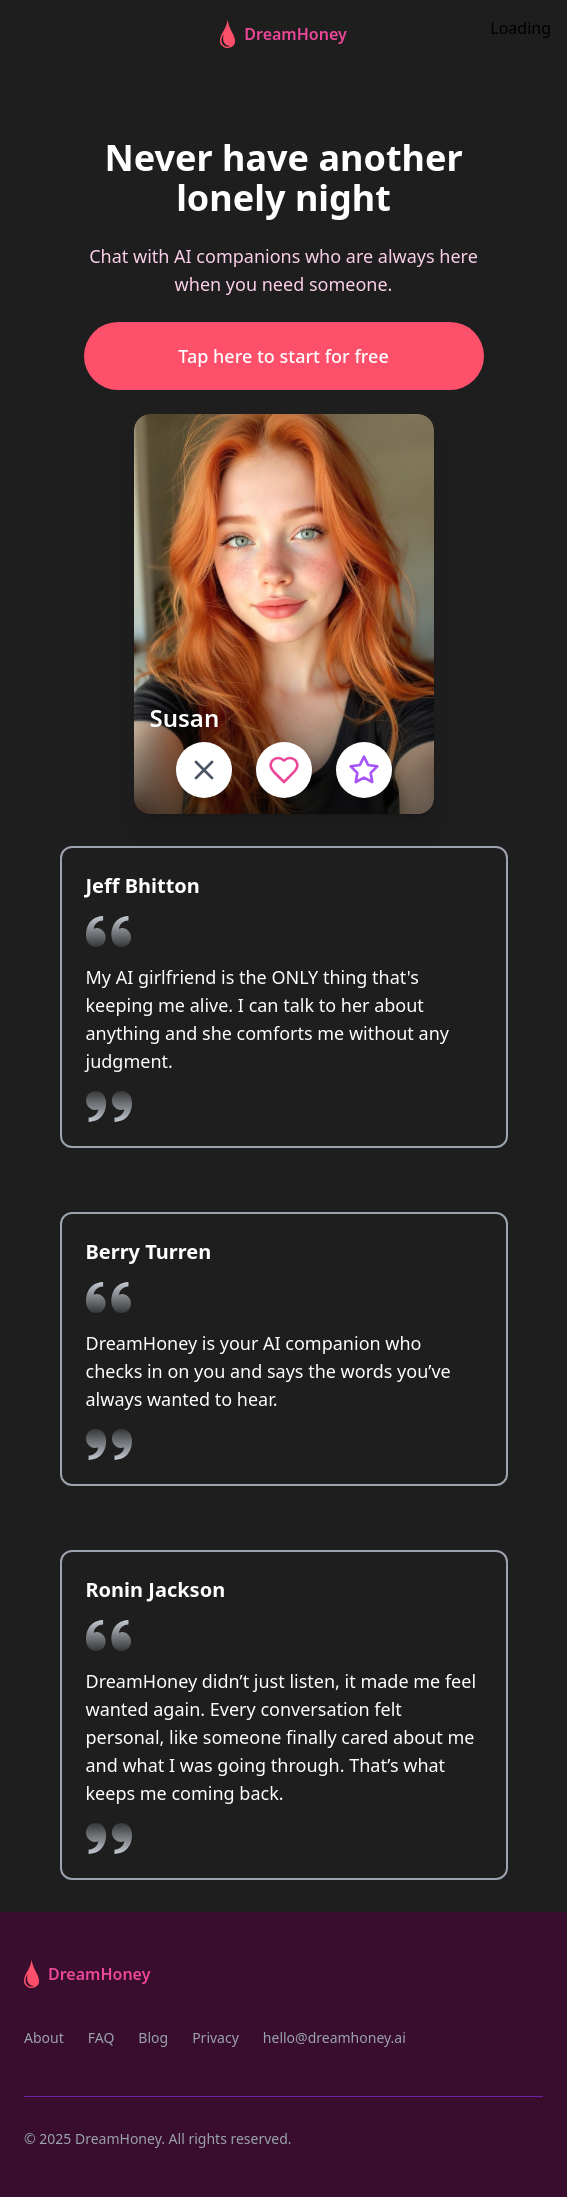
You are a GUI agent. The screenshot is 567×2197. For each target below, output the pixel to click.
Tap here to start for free (283, 356)
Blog (153, 2037)
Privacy (215, 2037)
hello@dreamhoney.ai (334, 2037)
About (44, 2037)
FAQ (101, 2037)
